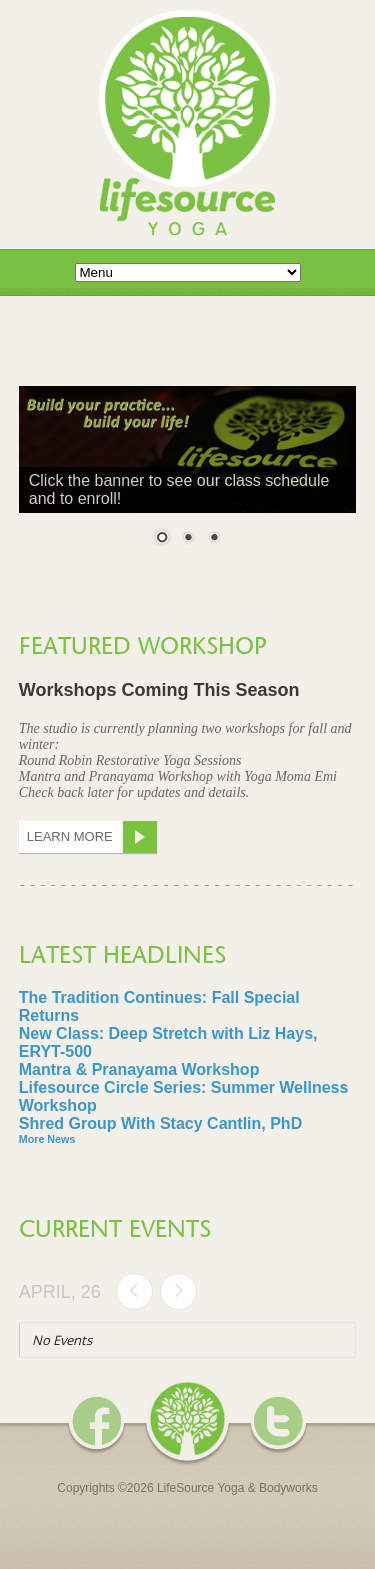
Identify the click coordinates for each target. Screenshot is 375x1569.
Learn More (92, 837)
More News (47, 1139)
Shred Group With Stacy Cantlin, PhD (160, 1123)
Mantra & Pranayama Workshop (139, 1069)
